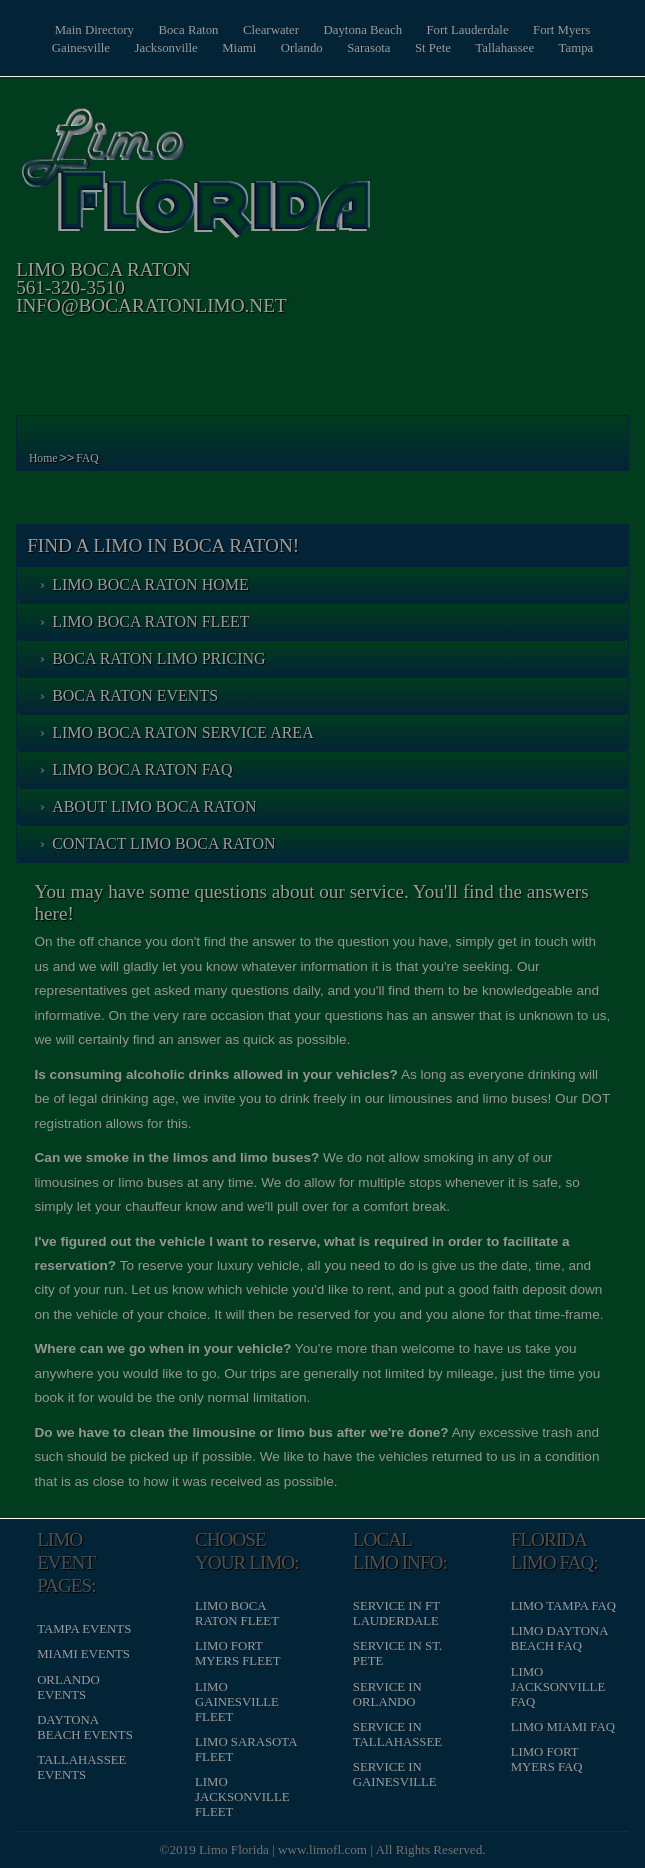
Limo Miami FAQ (563, 1727)
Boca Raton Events (135, 695)
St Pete (433, 48)
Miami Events (83, 1654)
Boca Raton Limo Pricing (159, 658)
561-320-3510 (70, 287)
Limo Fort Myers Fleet (238, 1653)
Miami (239, 48)
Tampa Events (84, 1629)
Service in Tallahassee (397, 1734)
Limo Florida (234, 1849)
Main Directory (94, 30)
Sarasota (368, 48)
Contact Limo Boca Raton (163, 843)
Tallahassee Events (81, 1767)
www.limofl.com (322, 1849)
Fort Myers (561, 30)
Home (43, 458)
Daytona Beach (363, 30)
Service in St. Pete (397, 1653)
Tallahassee (504, 48)
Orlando (302, 48)
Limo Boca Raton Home (150, 584)
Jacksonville (165, 48)
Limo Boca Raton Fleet (151, 621)
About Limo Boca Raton (154, 806)
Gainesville (81, 48)
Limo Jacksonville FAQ (558, 1687)
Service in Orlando (387, 1694)
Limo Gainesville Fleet (237, 1702)
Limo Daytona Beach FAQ (559, 1638)
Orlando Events (68, 1687)
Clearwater (271, 30)
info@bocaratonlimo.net (151, 305)
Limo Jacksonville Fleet (242, 1797)
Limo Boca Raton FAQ (142, 769)
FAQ (87, 458)
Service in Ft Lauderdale (396, 1613)
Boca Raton (188, 30)
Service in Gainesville (395, 1774)
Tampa (576, 48)
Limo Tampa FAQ (563, 1606)
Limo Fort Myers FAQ (547, 1759)
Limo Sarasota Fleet (246, 1749)
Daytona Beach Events (85, 1727)
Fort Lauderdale (468, 30)
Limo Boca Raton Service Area (183, 732)
